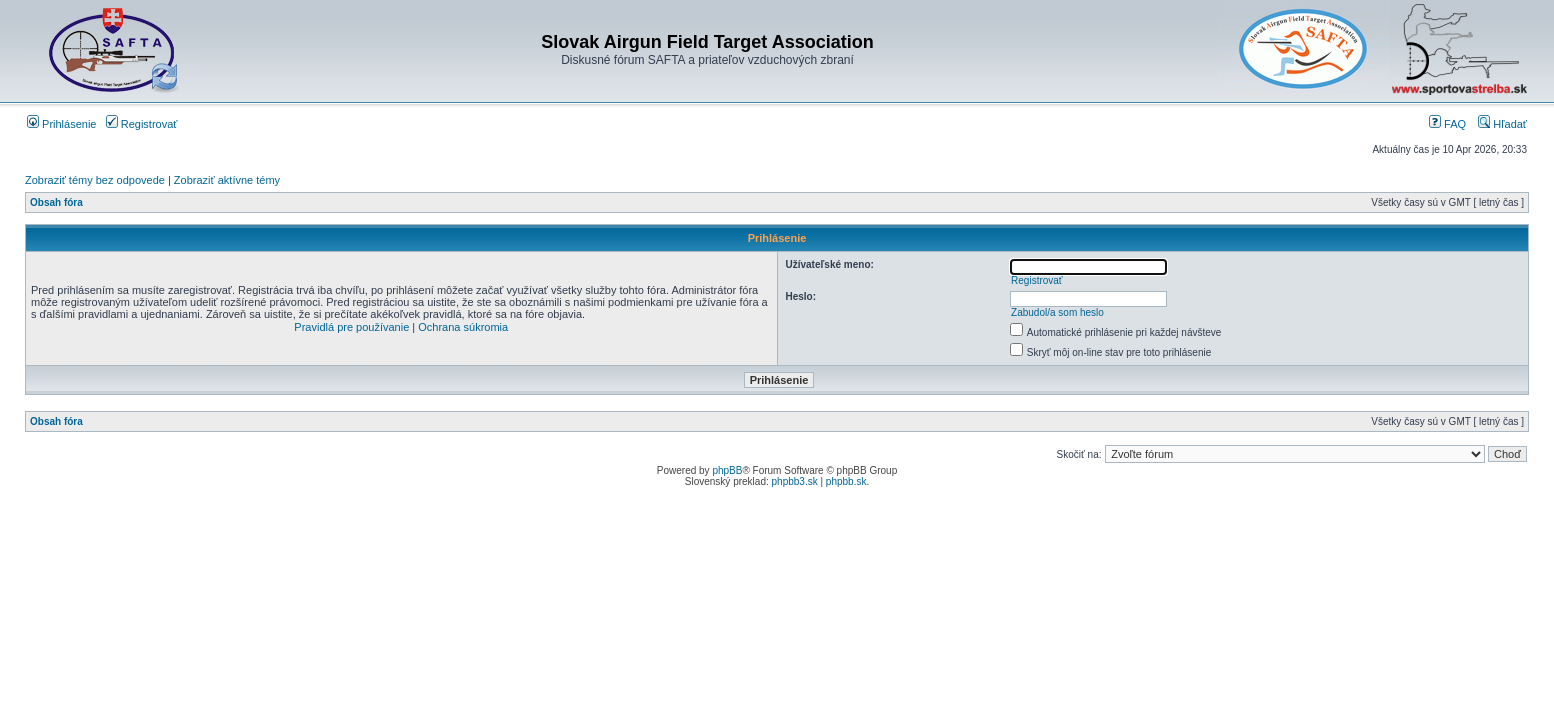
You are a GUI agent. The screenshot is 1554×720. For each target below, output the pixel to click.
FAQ (1447, 124)
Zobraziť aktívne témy (227, 180)
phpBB (727, 470)
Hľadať (1502, 124)
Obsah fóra (56, 202)
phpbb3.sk (795, 481)
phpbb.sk (846, 481)
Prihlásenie (61, 124)
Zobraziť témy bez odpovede (95, 180)
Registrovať (142, 124)
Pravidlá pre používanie (351, 327)
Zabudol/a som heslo (1057, 312)
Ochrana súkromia (463, 327)
